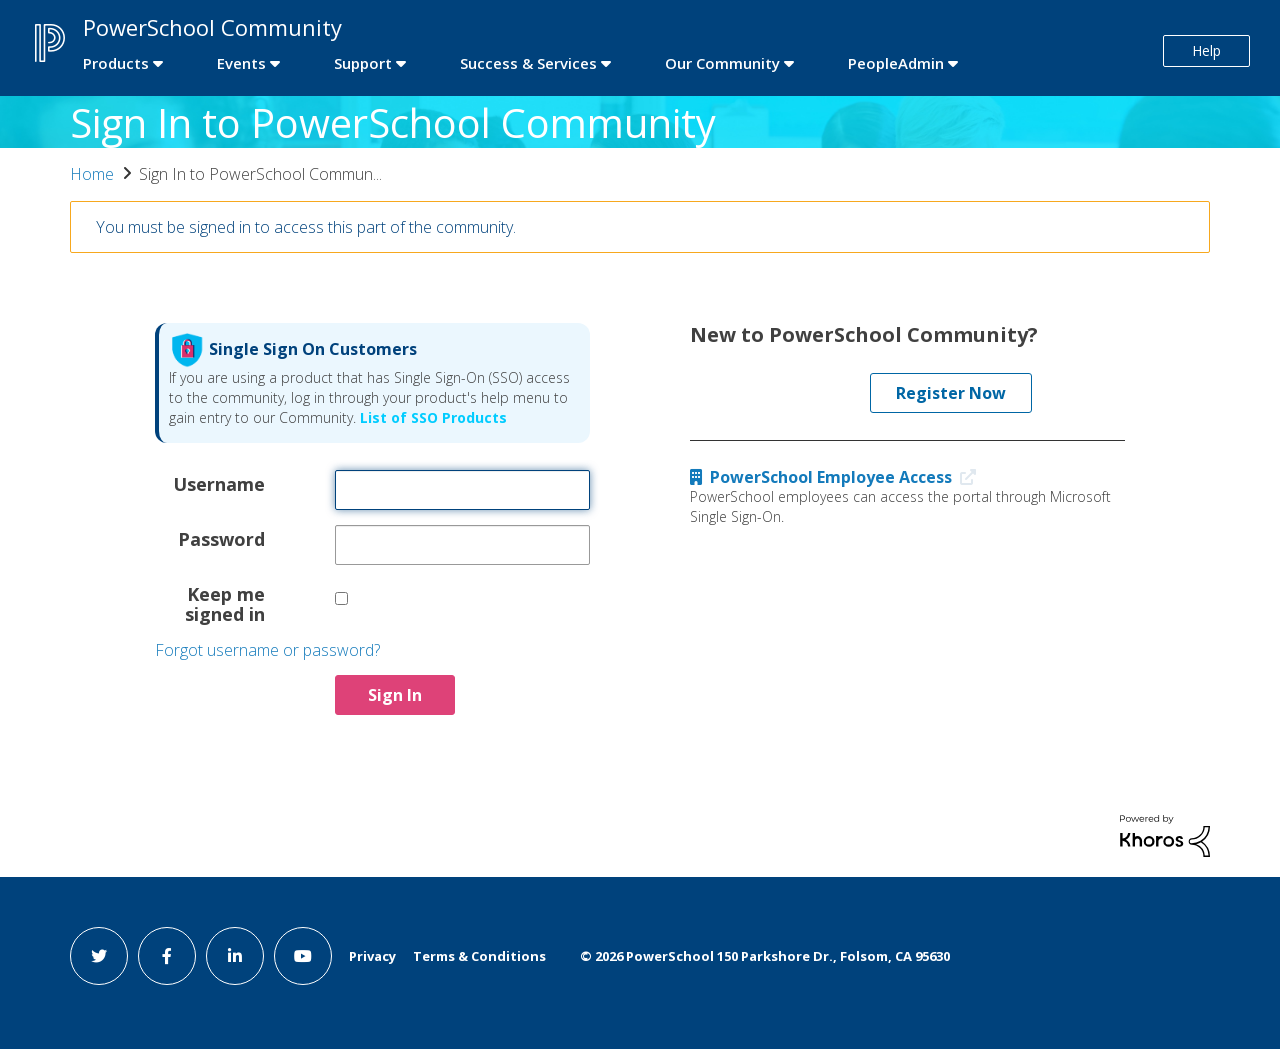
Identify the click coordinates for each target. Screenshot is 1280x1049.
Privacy (372, 956)
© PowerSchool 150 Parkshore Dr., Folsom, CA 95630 (765, 956)
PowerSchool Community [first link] (212, 27)
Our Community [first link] (722, 63)
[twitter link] (99, 956)
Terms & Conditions (479, 956)
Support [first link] (363, 63)
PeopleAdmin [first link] (896, 63)
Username (219, 483)
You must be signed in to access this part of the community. (306, 227)
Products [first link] (116, 63)
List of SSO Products (431, 417)
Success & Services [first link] (528, 63)
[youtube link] (303, 956)
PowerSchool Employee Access (837, 477)
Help (1206, 50)
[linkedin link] (235, 956)
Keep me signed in (225, 603)
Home (92, 174)
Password (221, 538)
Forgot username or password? (267, 650)
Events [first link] (241, 63)
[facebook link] (167, 956)
